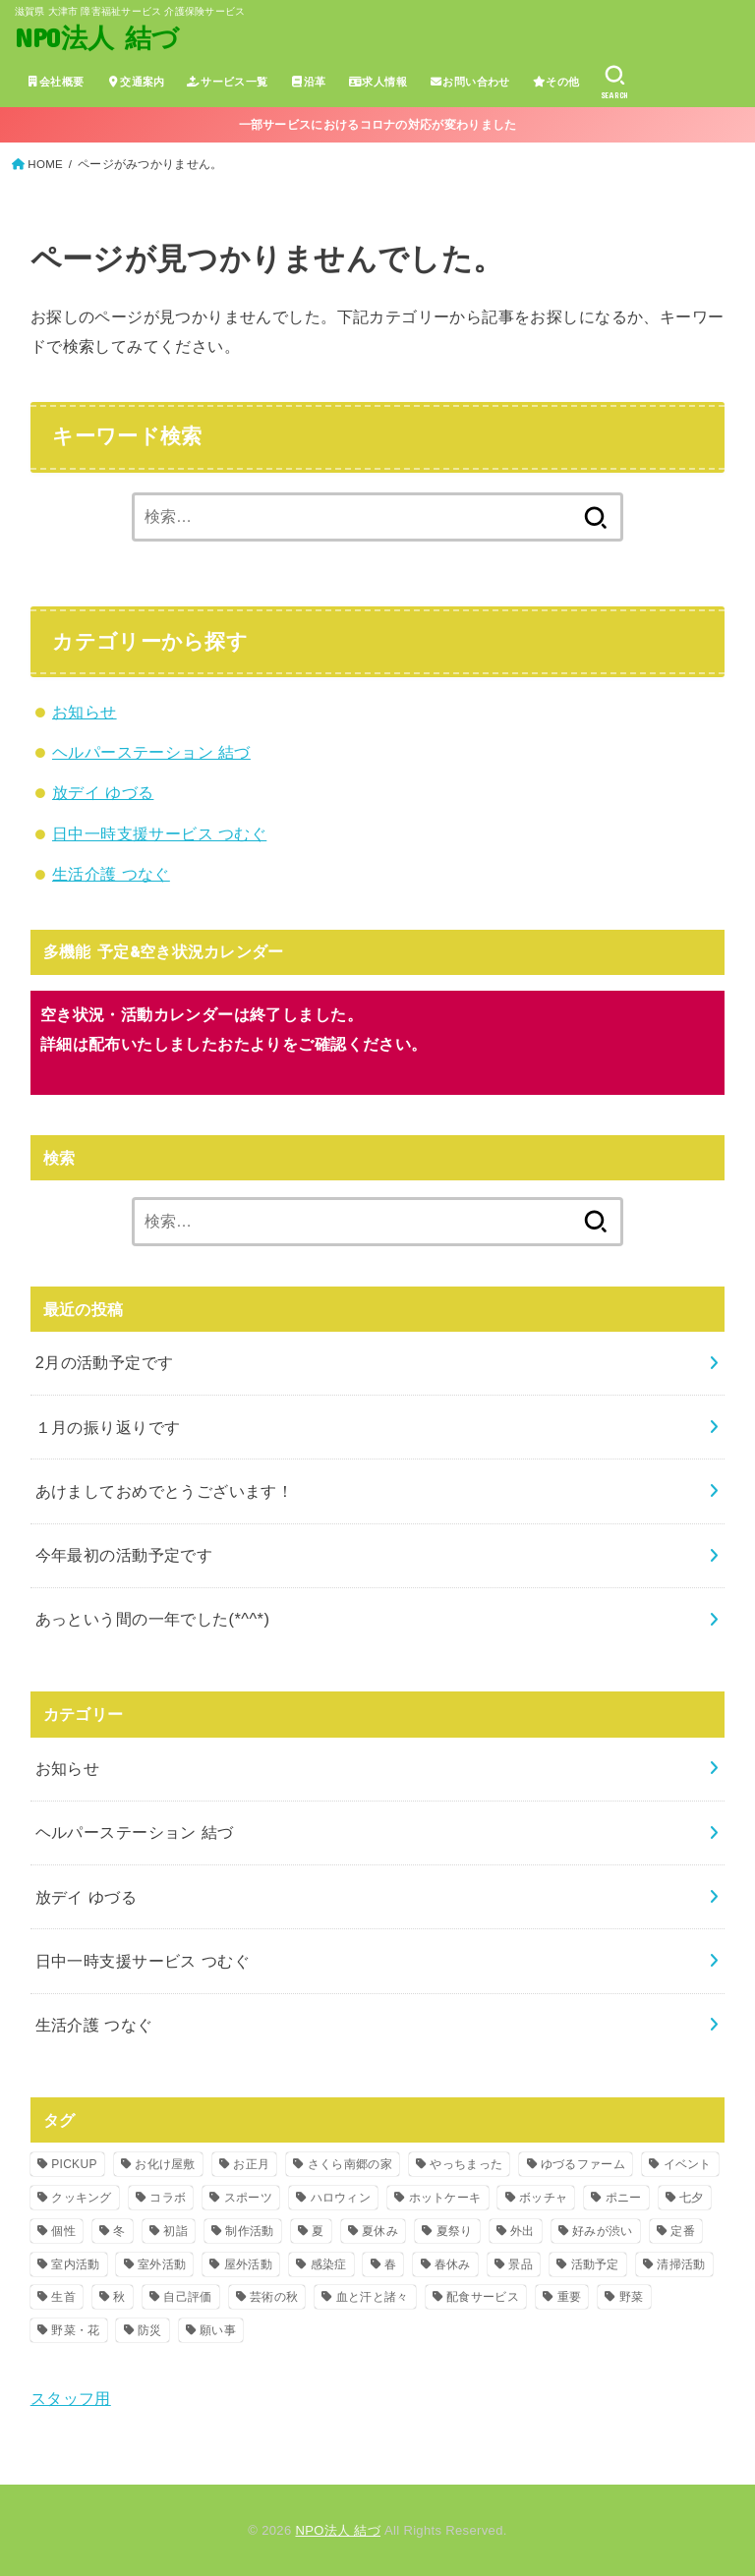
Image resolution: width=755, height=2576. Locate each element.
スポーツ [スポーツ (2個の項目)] (248, 2197)
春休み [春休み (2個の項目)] (453, 2264)
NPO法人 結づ (97, 37)
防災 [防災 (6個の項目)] (150, 2330)
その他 (555, 81)
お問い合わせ (469, 81)
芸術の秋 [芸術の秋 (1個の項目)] (274, 2297)
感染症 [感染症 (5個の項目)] (329, 2264)
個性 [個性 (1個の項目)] (63, 2231)
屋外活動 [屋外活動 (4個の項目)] (248, 2264)
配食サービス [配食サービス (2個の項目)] (482, 2297)
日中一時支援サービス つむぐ (159, 833)
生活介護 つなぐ (111, 874)
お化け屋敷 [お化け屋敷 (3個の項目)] (165, 2164)
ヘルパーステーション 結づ (151, 752)
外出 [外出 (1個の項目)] (522, 2231)
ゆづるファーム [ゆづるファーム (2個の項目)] (583, 2164)
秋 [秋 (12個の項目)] (119, 2297)
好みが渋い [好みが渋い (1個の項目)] (602, 2231)
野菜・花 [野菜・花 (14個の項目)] (75, 2330)
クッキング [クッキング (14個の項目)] (81, 2197)
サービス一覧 (227, 81)
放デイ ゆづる (102, 792)
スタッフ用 (70, 2398)
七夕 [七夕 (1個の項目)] (691, 2197)
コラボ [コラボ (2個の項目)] (167, 2197)
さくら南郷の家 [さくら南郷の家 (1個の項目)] (350, 2164)
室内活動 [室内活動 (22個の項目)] (75, 2264)
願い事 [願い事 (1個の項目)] (218, 2330)
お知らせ (84, 711)
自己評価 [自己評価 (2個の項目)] (187, 2297)
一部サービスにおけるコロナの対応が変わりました (378, 125)
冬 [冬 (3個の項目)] (119, 2231)
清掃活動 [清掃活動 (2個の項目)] (681, 2264)
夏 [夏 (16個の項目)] (317, 2231)
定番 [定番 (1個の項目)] (682, 2231)
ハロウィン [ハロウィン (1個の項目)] (341, 2197)
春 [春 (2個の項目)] (390, 2264)
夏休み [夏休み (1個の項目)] (380, 2231)
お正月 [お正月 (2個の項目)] (251, 2164)
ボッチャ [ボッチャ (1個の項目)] (543, 2197)
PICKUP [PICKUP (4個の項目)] (73, 2164)
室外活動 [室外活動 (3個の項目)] (162, 2264)
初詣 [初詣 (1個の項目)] (175, 2231)
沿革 (308, 81)
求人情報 (377, 81)
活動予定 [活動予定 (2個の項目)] (595, 2264)
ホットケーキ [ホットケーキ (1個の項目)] (445, 2197)
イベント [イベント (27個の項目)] (688, 2164)
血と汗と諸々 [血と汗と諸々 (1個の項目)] (372, 2297)
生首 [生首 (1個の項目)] (63, 2297)
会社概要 (55, 81)
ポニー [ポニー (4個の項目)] (624, 2197)
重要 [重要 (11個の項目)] (569, 2297)
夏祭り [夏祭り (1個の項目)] (454, 2231)
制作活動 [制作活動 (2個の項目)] (249, 2231)
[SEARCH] (615, 82)
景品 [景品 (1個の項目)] (520, 2264)
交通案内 (135, 81)
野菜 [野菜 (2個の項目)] (631, 2297)
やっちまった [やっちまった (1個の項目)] (466, 2164)
